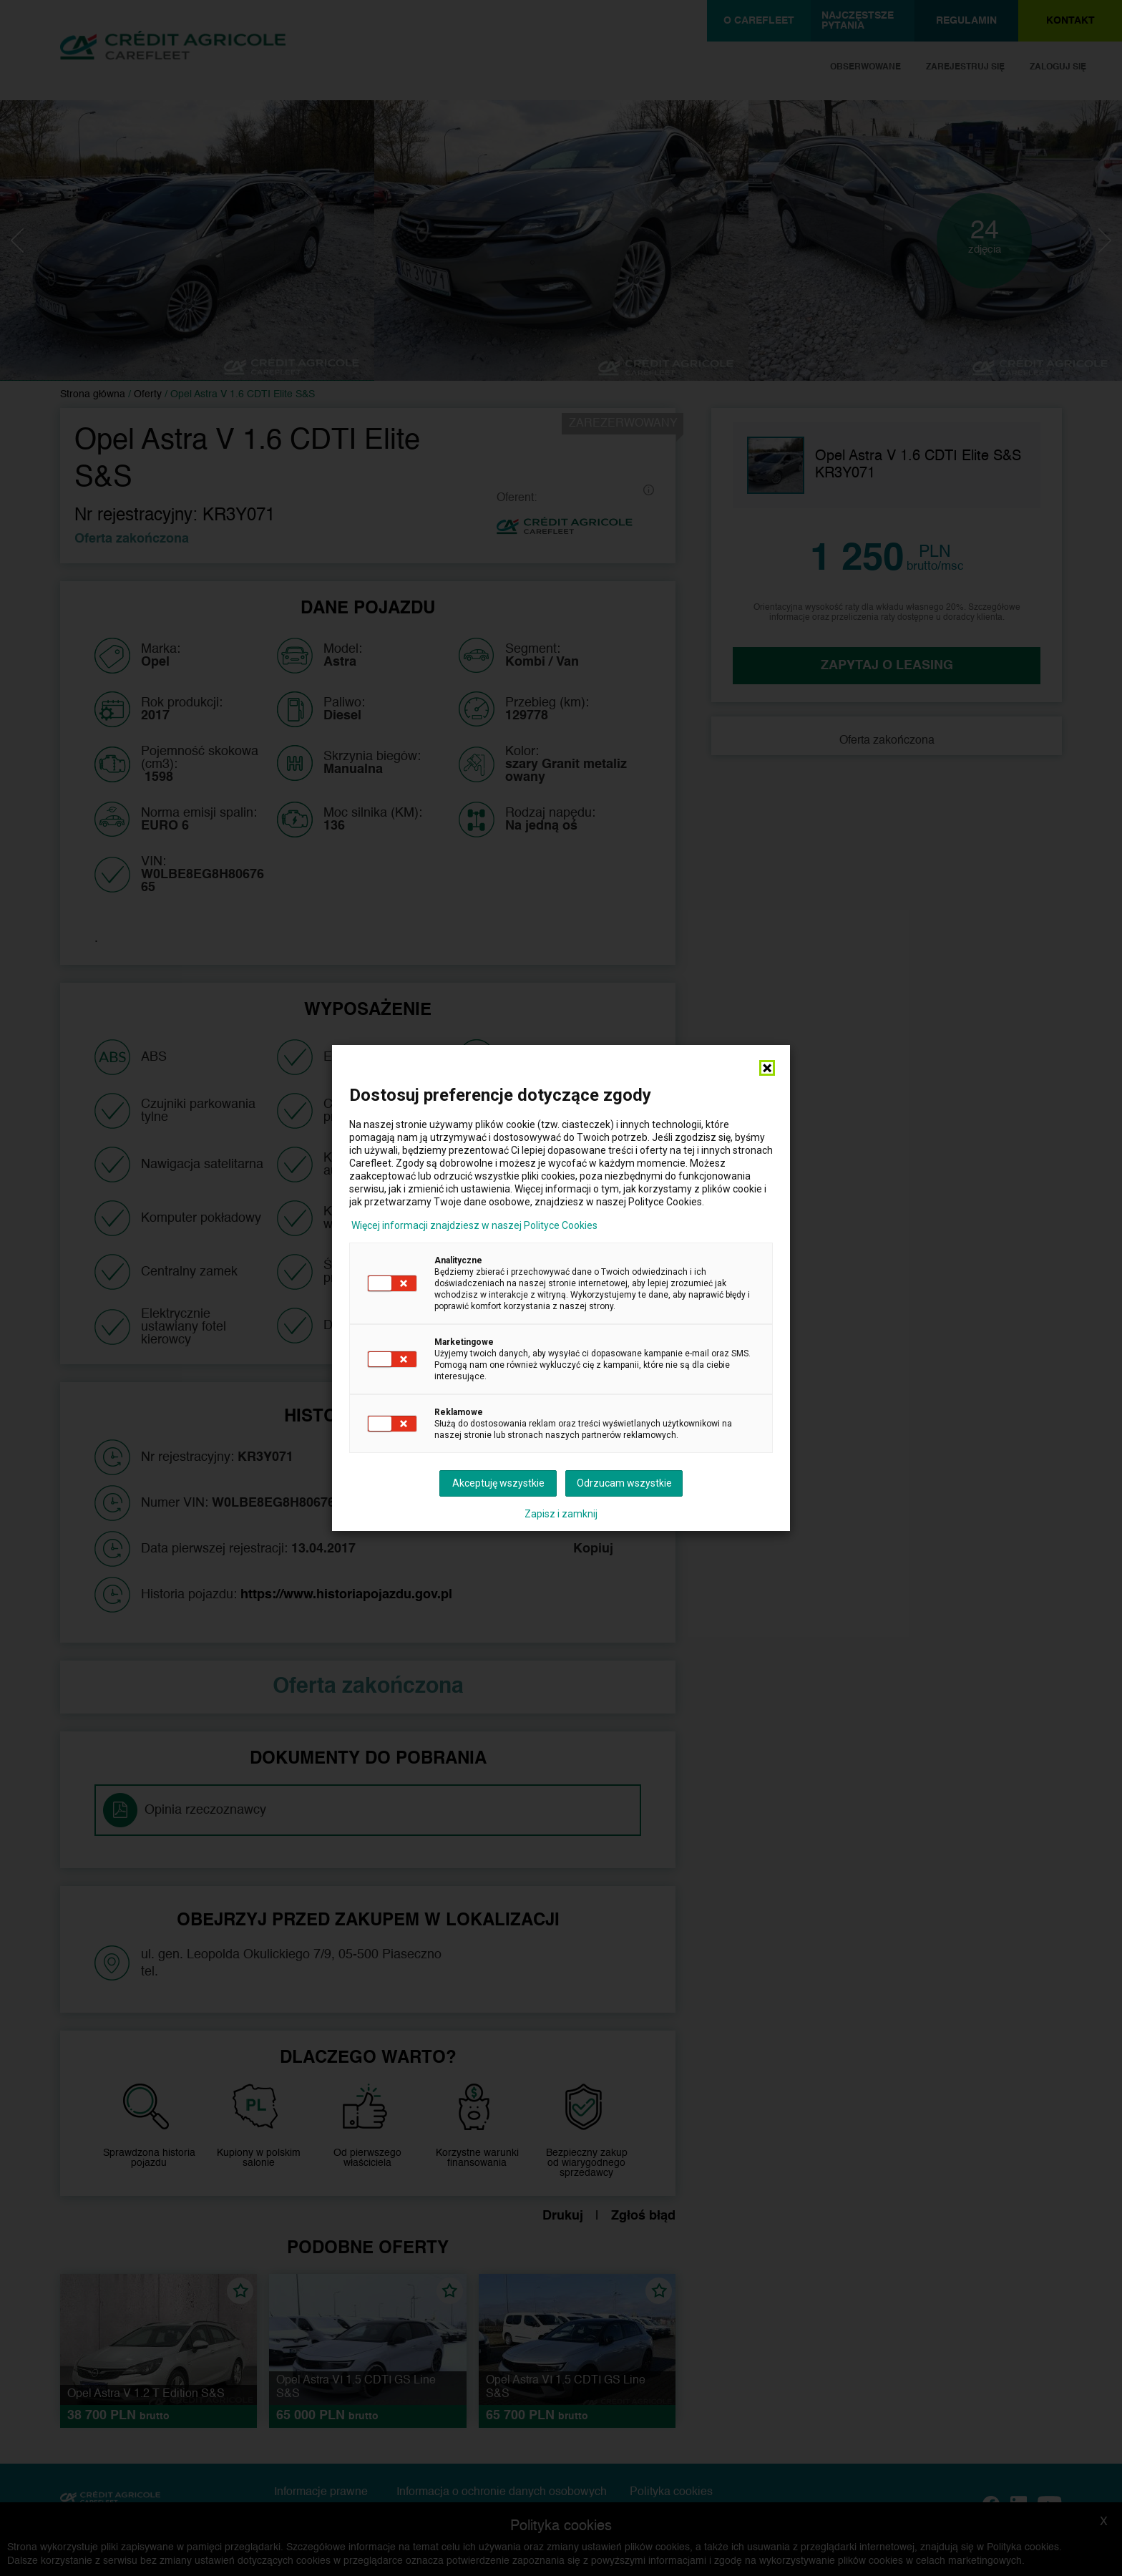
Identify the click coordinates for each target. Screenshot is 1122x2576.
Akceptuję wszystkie (498, 1483)
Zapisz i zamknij (561, 1514)
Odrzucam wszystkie (624, 1483)
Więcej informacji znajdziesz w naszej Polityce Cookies (474, 1225)
